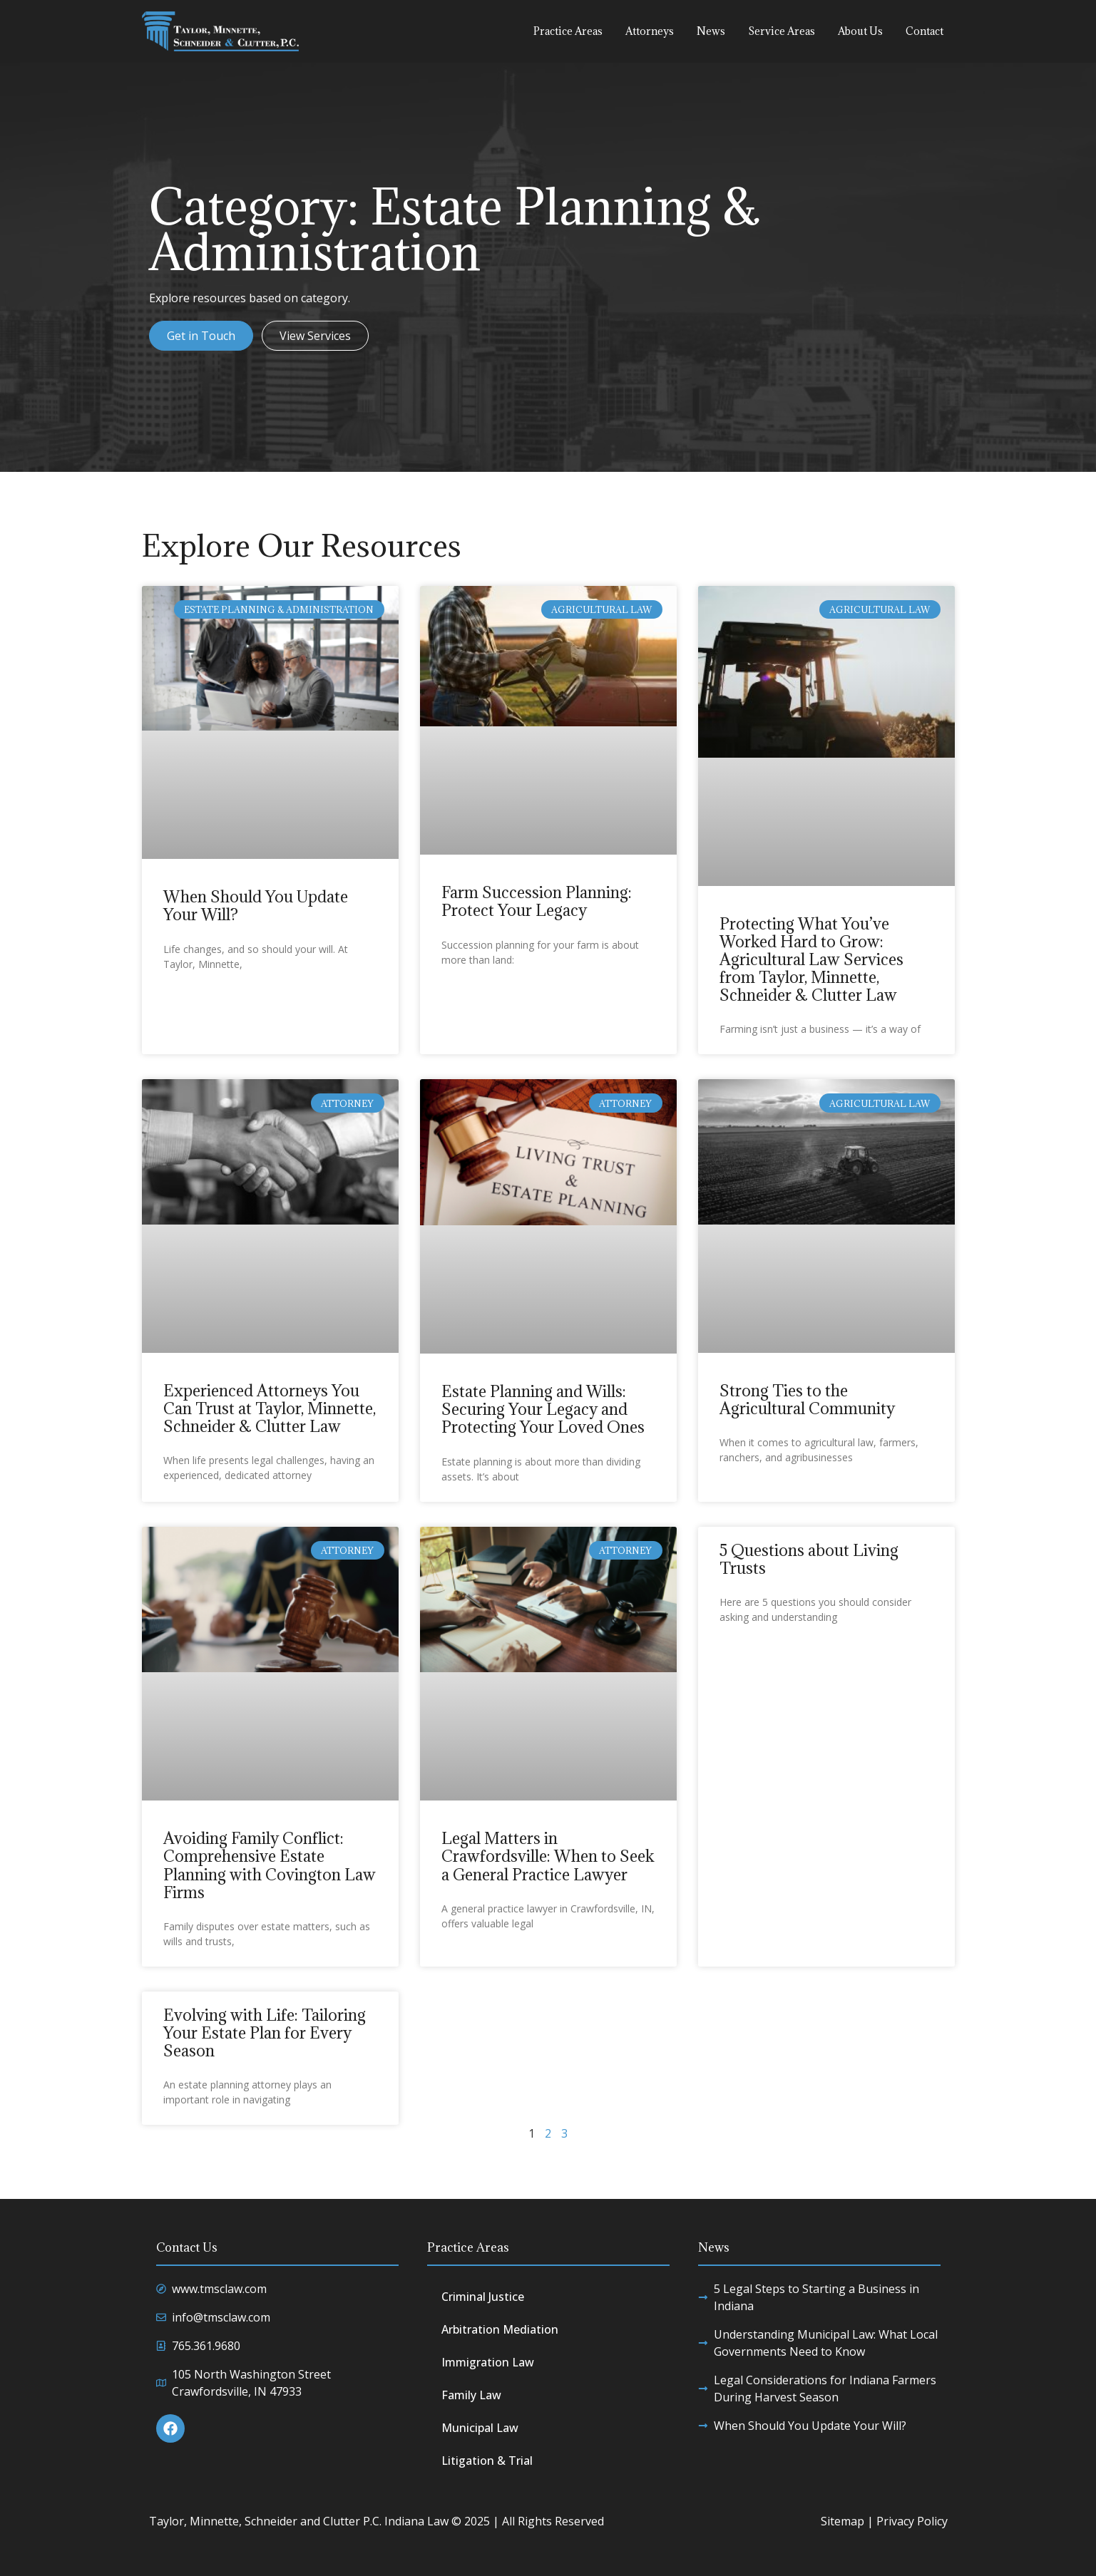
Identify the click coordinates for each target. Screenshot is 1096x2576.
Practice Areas (568, 31)
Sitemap (842, 2521)
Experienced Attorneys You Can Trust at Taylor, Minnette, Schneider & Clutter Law (269, 1408)
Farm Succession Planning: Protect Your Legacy (536, 901)
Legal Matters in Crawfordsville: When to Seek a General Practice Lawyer (548, 1856)
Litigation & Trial (487, 2460)
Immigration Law (487, 2362)
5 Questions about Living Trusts (808, 1559)
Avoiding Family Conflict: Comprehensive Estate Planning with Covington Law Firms (269, 1865)
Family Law (471, 2395)
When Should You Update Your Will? (255, 905)
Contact (924, 31)
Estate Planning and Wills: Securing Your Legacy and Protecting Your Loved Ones (543, 1409)
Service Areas (781, 31)
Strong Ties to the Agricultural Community (807, 1399)
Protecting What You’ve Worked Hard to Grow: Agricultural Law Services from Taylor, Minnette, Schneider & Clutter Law (811, 959)
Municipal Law (479, 2428)
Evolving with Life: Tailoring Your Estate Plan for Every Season (264, 2032)
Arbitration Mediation (499, 2329)
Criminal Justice (482, 2296)
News (711, 31)
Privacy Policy (912, 2521)
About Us (860, 31)
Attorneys (649, 31)
